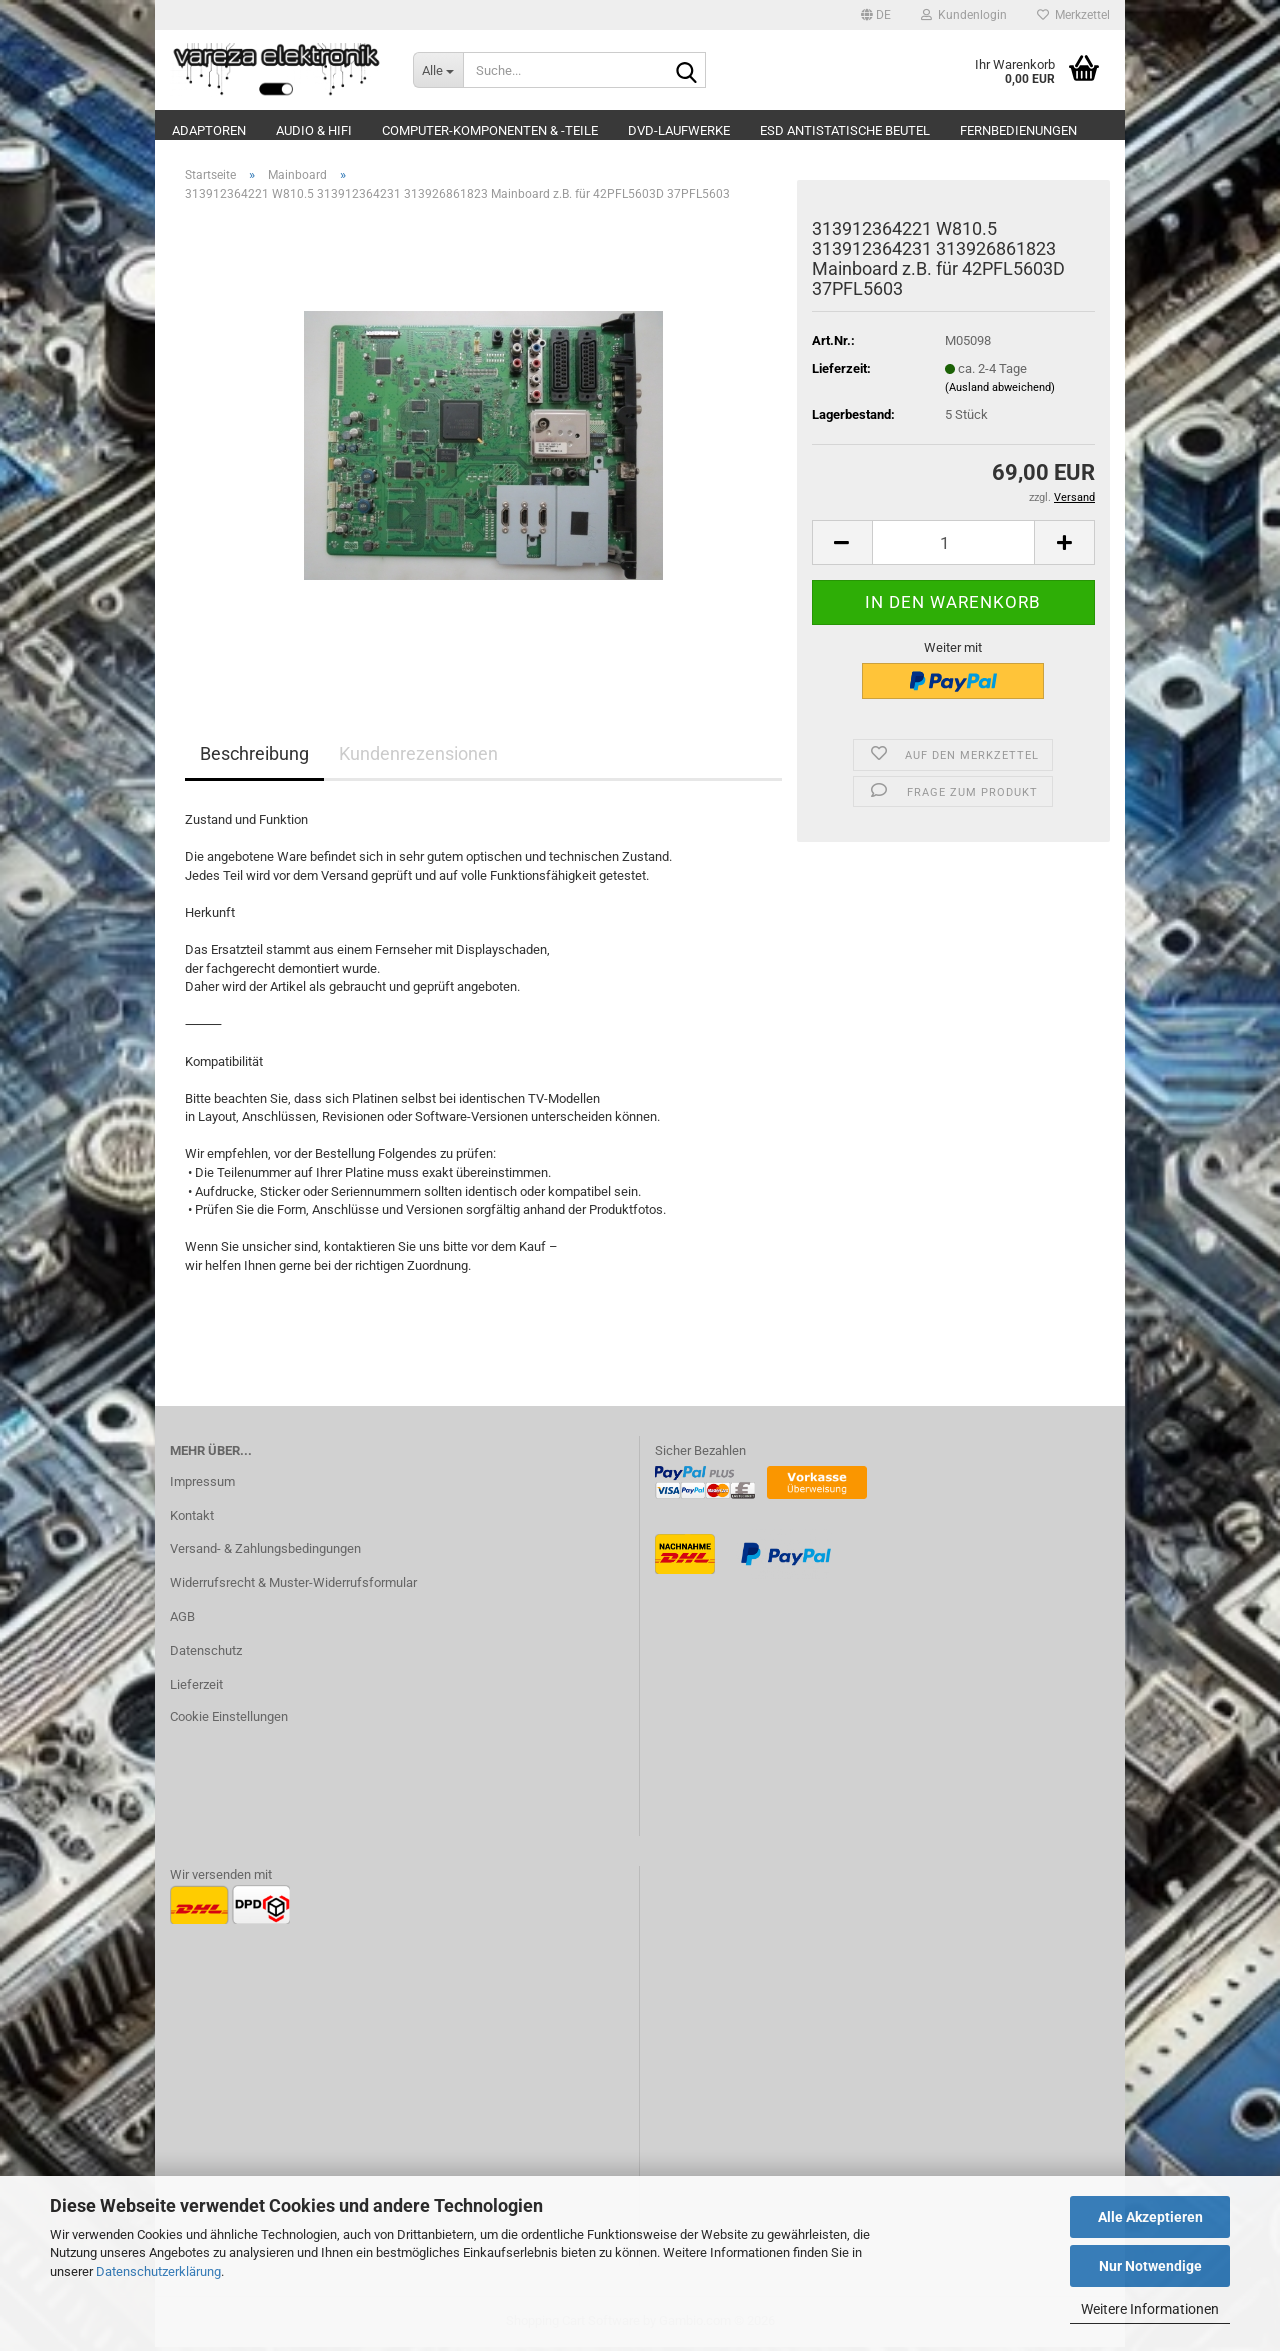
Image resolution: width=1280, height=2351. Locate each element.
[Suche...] (438, 70)
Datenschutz (206, 1654)
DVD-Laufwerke (679, 130)
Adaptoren (209, 130)
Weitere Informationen (1150, 2309)
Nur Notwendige (1150, 2266)
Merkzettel (1073, 15)
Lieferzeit (196, 1688)
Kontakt (192, 1518)
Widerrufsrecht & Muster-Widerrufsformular (293, 1586)
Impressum (202, 1484)
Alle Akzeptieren (1150, 2217)
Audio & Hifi (314, 130)
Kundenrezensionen (418, 757)
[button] (876, 15)
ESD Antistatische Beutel (845, 130)
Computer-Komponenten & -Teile (490, 130)
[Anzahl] (953, 546)
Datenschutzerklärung (158, 2271)
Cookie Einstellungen (229, 1720)
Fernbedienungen (1018, 130)
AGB (182, 1620)
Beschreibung (254, 757)
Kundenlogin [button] (964, 15)
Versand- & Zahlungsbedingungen (265, 1552)
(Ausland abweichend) (1000, 391)
